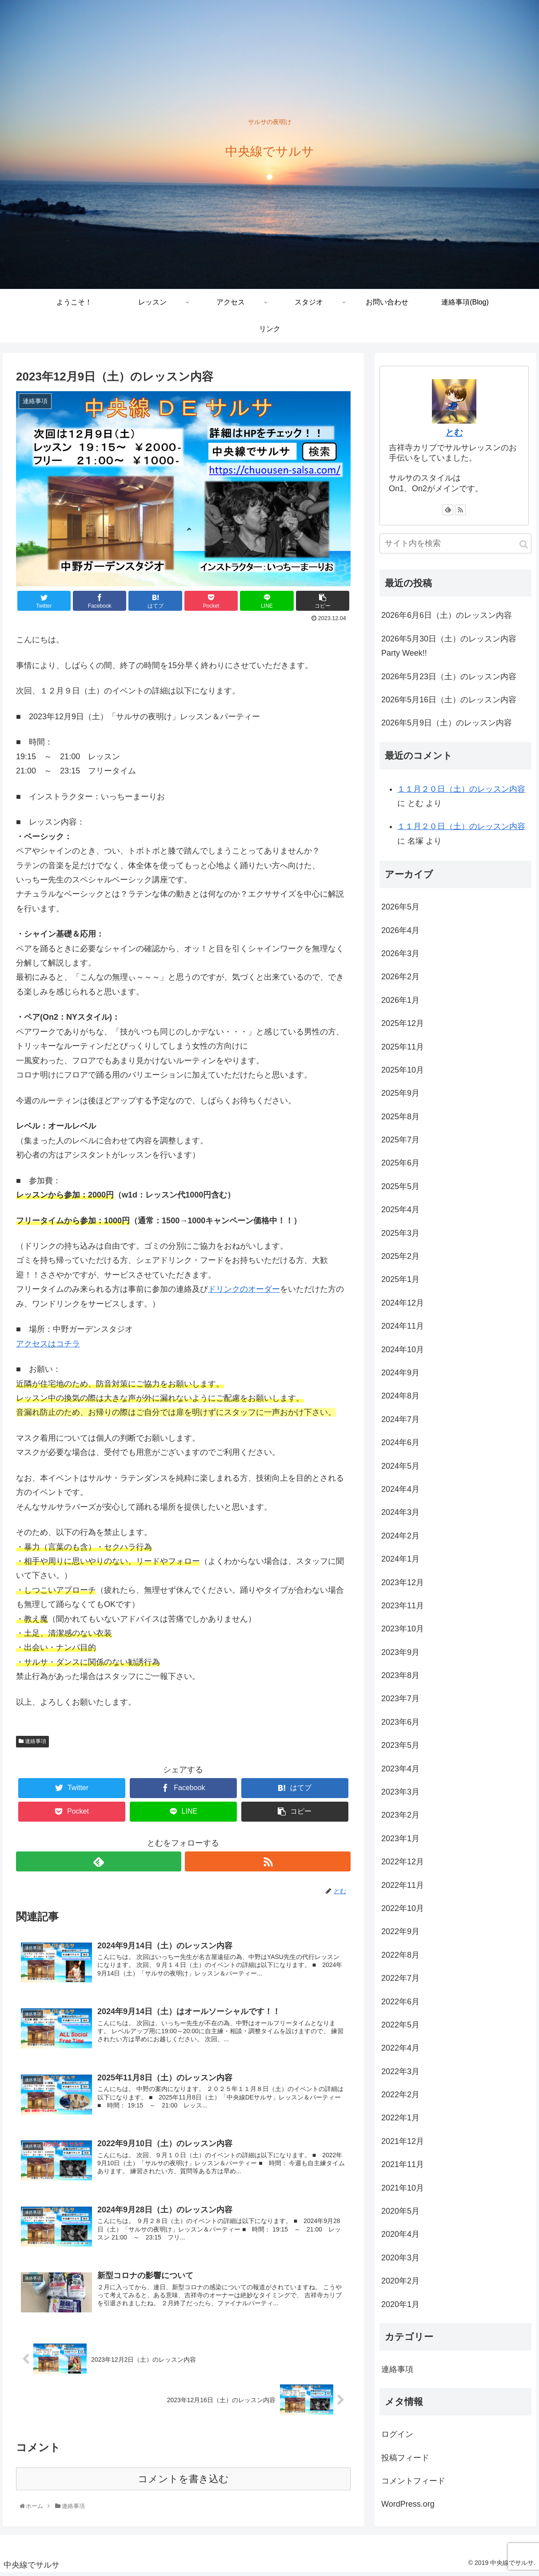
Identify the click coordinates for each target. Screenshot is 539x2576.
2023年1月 (400, 1838)
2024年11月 (402, 1326)
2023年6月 (400, 1722)
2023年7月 (400, 1698)
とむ (454, 432)
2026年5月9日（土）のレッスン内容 (446, 722)
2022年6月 (400, 2001)
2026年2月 (400, 976)
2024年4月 (400, 1489)
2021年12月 (402, 2141)
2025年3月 (400, 1233)
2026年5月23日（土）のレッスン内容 (448, 676)
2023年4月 (400, 1768)
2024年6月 (400, 1442)
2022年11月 (402, 1885)
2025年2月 (400, 1256)
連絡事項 (32, 1741)
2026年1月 (400, 1000)
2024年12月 (402, 1302)
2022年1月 (400, 2117)
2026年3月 (400, 953)
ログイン (397, 2434)
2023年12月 (402, 1582)
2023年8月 (400, 1675)
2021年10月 (402, 2187)
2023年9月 (400, 1652)
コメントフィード (413, 2480)
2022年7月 (400, 1978)
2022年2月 (400, 2094)
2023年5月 (400, 1745)
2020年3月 (400, 2257)
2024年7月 (400, 1419)
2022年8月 (400, 1955)
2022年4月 (400, 2047)
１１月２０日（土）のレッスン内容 (461, 789)
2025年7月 (400, 1139)
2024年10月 (402, 1349)
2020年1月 (400, 2304)
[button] (523, 544)
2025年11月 (402, 1046)
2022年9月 (400, 1931)
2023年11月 (402, 1605)
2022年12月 (402, 1861)
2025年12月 (402, 1023)
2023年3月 (400, 1791)
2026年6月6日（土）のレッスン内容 (446, 615)
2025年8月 (400, 1116)
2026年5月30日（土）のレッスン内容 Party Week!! (448, 645)
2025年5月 (400, 1186)
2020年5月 (400, 2211)
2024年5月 (400, 1466)
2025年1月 (400, 1279)
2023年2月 (400, 1815)
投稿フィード (405, 2457)
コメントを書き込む (183, 2482)
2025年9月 (400, 1093)
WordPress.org (408, 2504)
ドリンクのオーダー (244, 1289)
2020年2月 (400, 2280)
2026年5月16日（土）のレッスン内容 (448, 699)
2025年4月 (400, 1209)
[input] (455, 543)
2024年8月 (400, 1395)
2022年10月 (402, 1908)
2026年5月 (400, 906)
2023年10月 (402, 1628)
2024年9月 (400, 1372)
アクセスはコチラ (48, 1343)
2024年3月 (400, 1512)
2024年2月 (400, 1535)
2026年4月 (400, 930)
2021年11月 (402, 2164)
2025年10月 (402, 1070)
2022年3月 (400, 2071)
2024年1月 (400, 1558)
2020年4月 (400, 2234)
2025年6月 (400, 1162)
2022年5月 (400, 2024)
